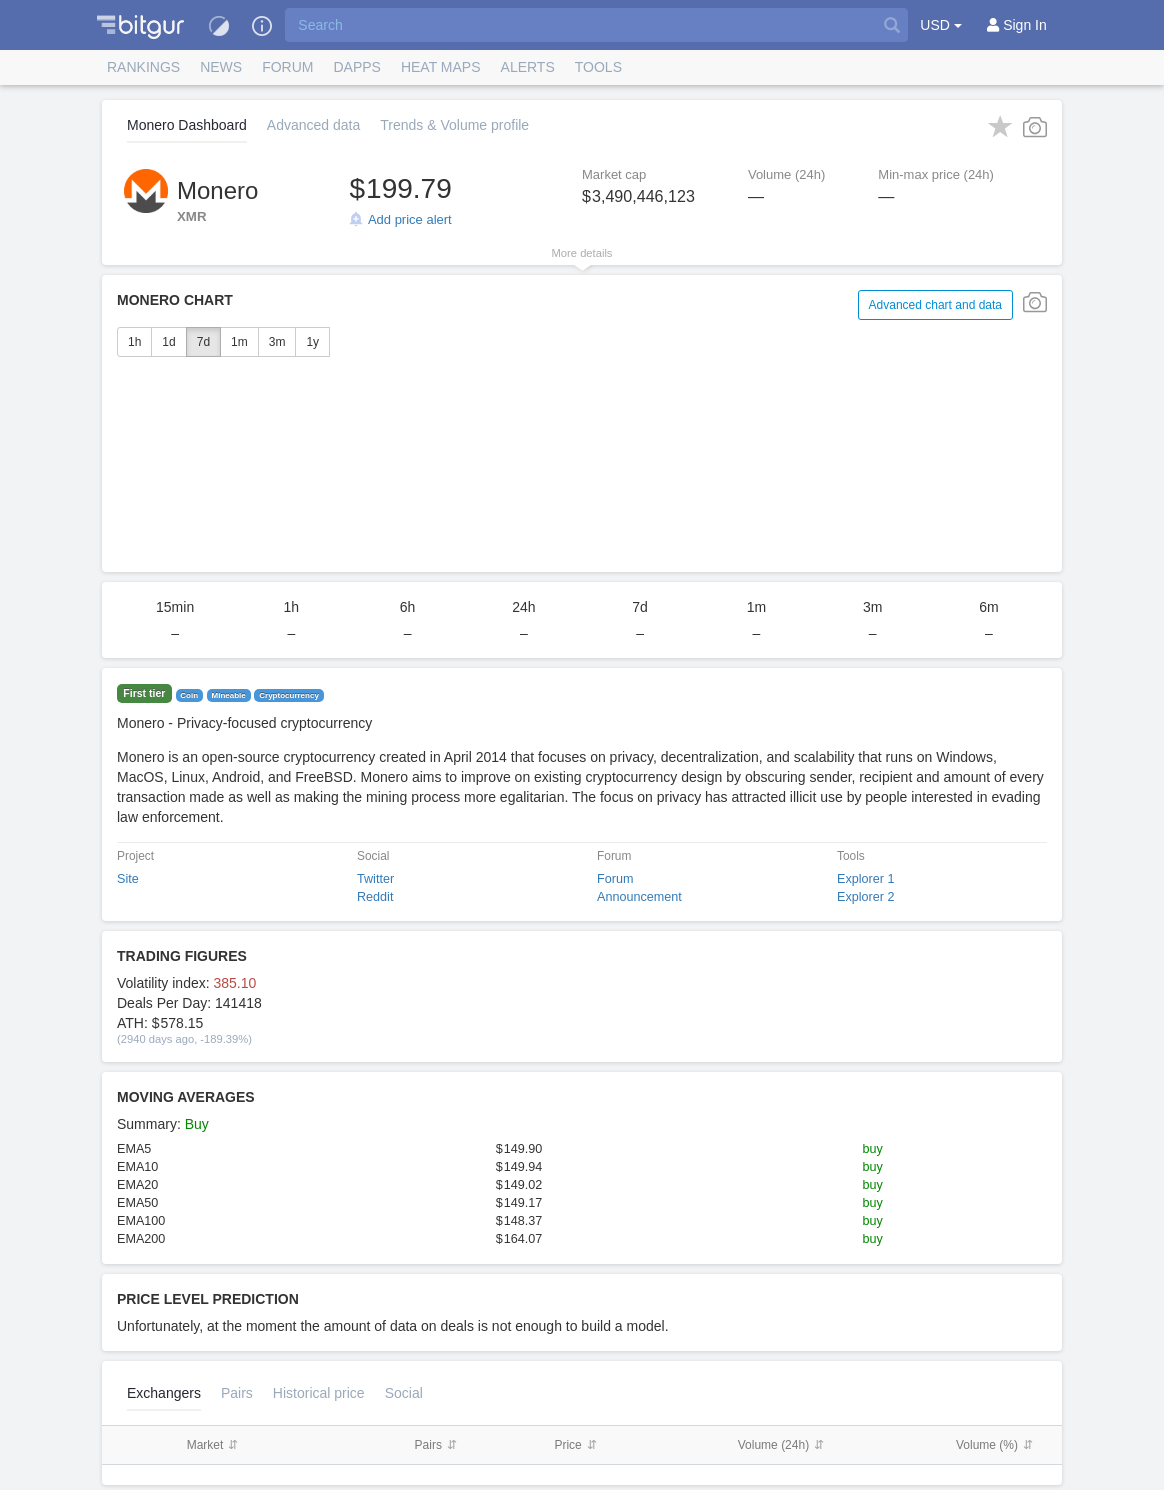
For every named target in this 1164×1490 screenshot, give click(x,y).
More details (582, 253)
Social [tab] (404, 1393)
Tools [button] (598, 67)
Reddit (375, 897)
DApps (356, 67)
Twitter (375, 879)
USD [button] (940, 25)
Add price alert (410, 219)
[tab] (319, 1393)
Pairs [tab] (237, 1393)
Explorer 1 (865, 879)
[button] (140, 25)
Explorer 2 (865, 897)
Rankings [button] (143, 67)
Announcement (639, 897)
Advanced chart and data (935, 305)
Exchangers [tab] (164, 1393)
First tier (144, 694)
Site (128, 879)
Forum (287, 67)
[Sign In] (1017, 25)
